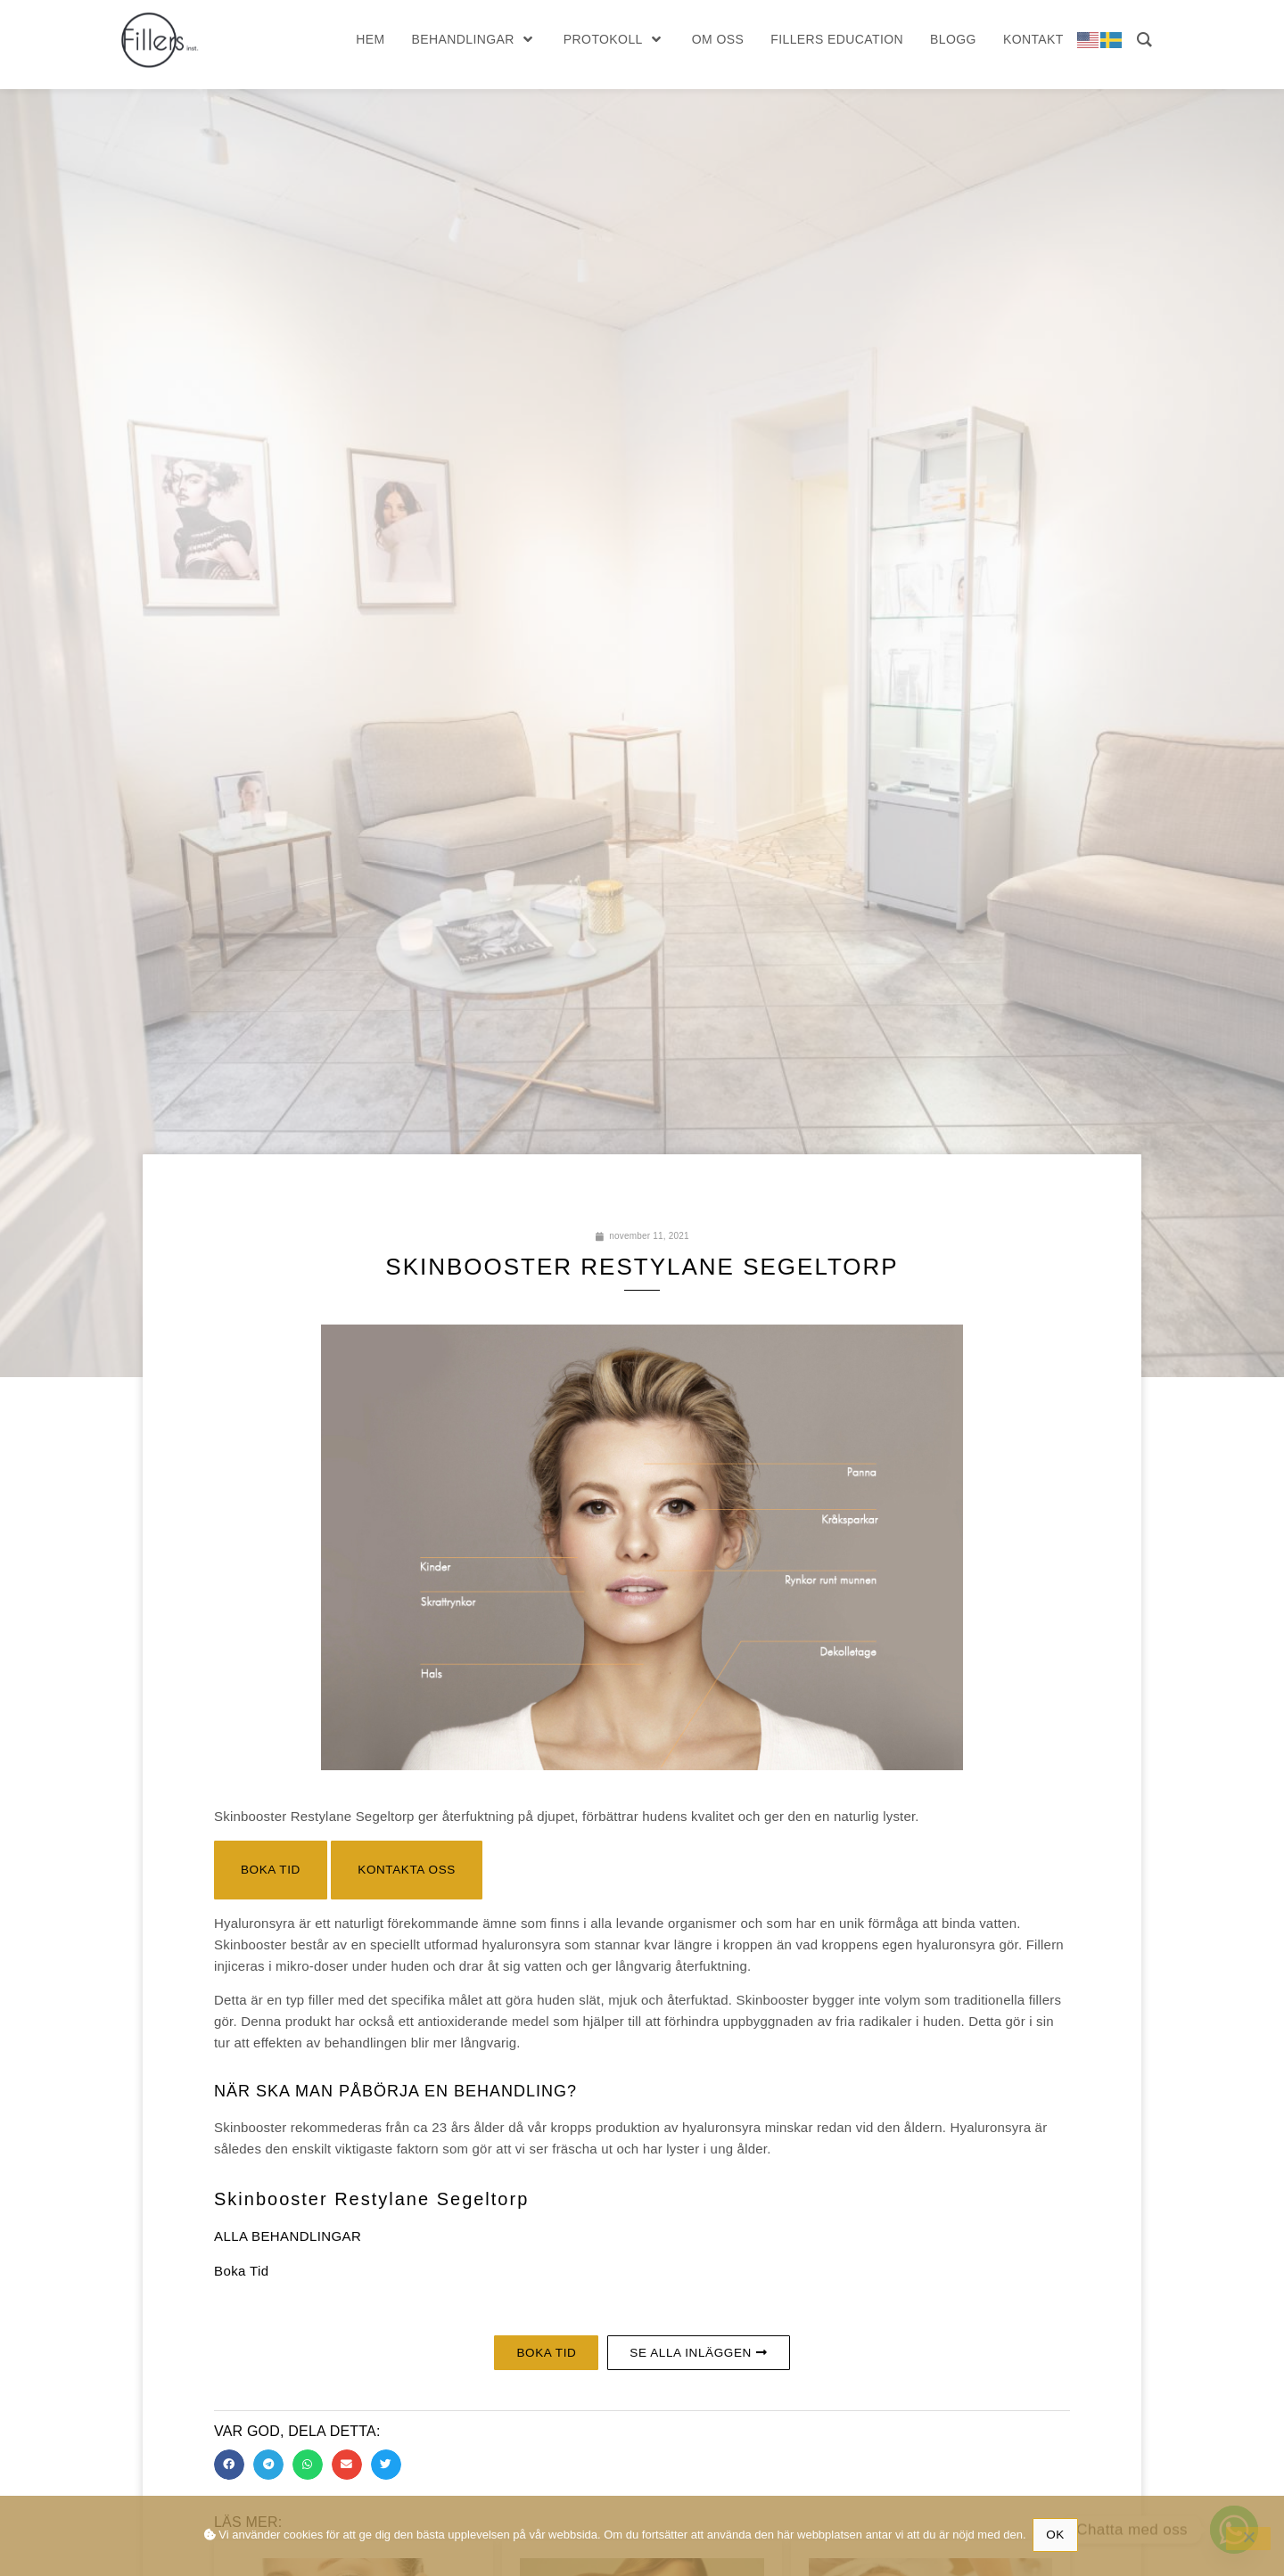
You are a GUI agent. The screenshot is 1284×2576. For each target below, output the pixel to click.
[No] (1248, 2538)
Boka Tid (241, 2271)
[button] (271, 1871)
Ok (1057, 2534)
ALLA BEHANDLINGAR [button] (287, 2237)
